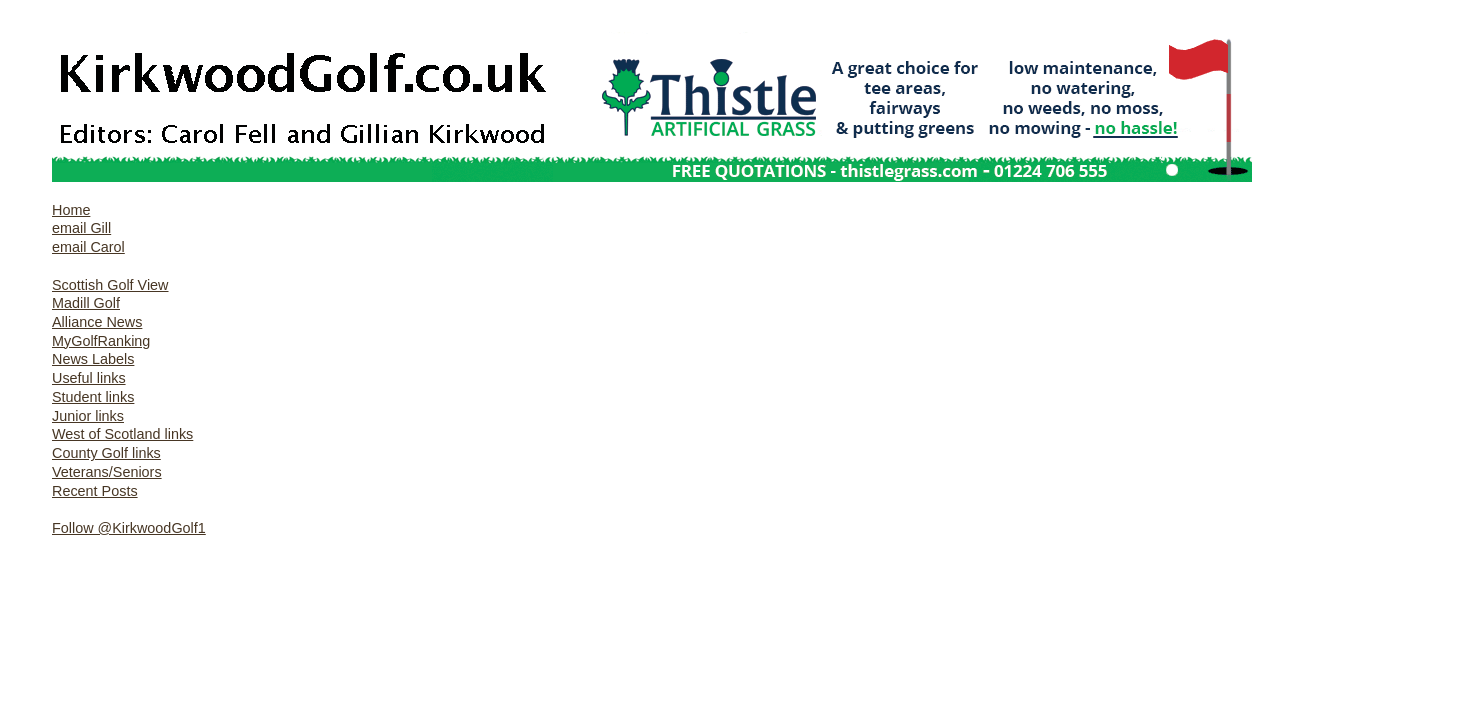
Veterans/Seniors (107, 472)
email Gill (81, 228)
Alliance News (97, 322)
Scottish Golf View (110, 285)
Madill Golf (86, 303)
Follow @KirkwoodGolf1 (129, 528)
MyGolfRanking (101, 341)
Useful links (89, 378)
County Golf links (106, 453)
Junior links (88, 416)
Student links (93, 397)
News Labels (93, 359)
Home (71, 210)
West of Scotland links (122, 434)
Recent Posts (95, 491)
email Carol (88, 247)
